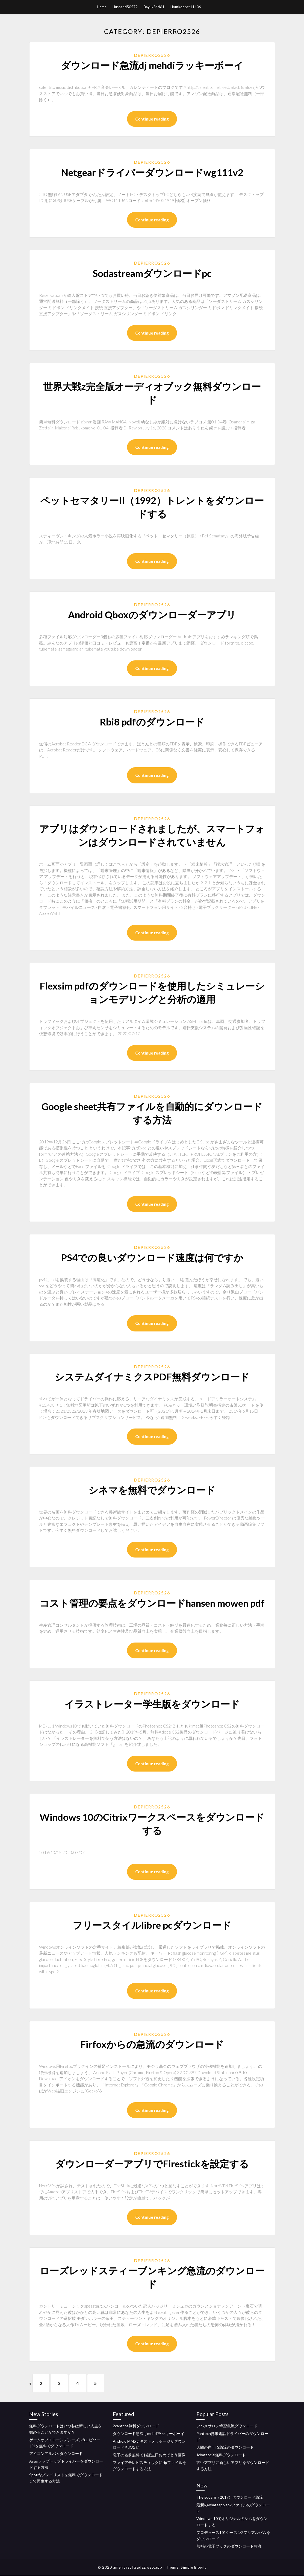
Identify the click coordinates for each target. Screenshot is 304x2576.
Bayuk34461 (154, 7)
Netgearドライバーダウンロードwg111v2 (152, 172)
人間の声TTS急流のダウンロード (225, 2447)
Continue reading (152, 118)
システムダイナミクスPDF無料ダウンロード (152, 1376)
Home (102, 7)
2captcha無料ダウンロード (136, 2425)
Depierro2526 (152, 55)
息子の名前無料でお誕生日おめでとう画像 (149, 2454)
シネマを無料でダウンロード (152, 1489)
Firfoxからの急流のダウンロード (152, 2044)
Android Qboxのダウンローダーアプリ (152, 614)
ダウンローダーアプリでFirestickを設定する (152, 2163)
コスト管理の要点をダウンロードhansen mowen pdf (152, 1603)
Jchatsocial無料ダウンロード (221, 2454)
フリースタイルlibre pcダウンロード (152, 1925)
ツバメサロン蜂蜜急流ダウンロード (227, 2425)
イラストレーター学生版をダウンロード (152, 1703)
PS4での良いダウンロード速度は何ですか (152, 1257)
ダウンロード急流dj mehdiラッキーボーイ (152, 65)
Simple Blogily (194, 2567)
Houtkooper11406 (185, 7)
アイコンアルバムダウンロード (56, 2453)
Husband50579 (125, 7)
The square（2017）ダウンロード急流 (229, 2497)
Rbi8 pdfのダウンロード (152, 721)
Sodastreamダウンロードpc (152, 273)
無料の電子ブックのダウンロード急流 (228, 2546)
